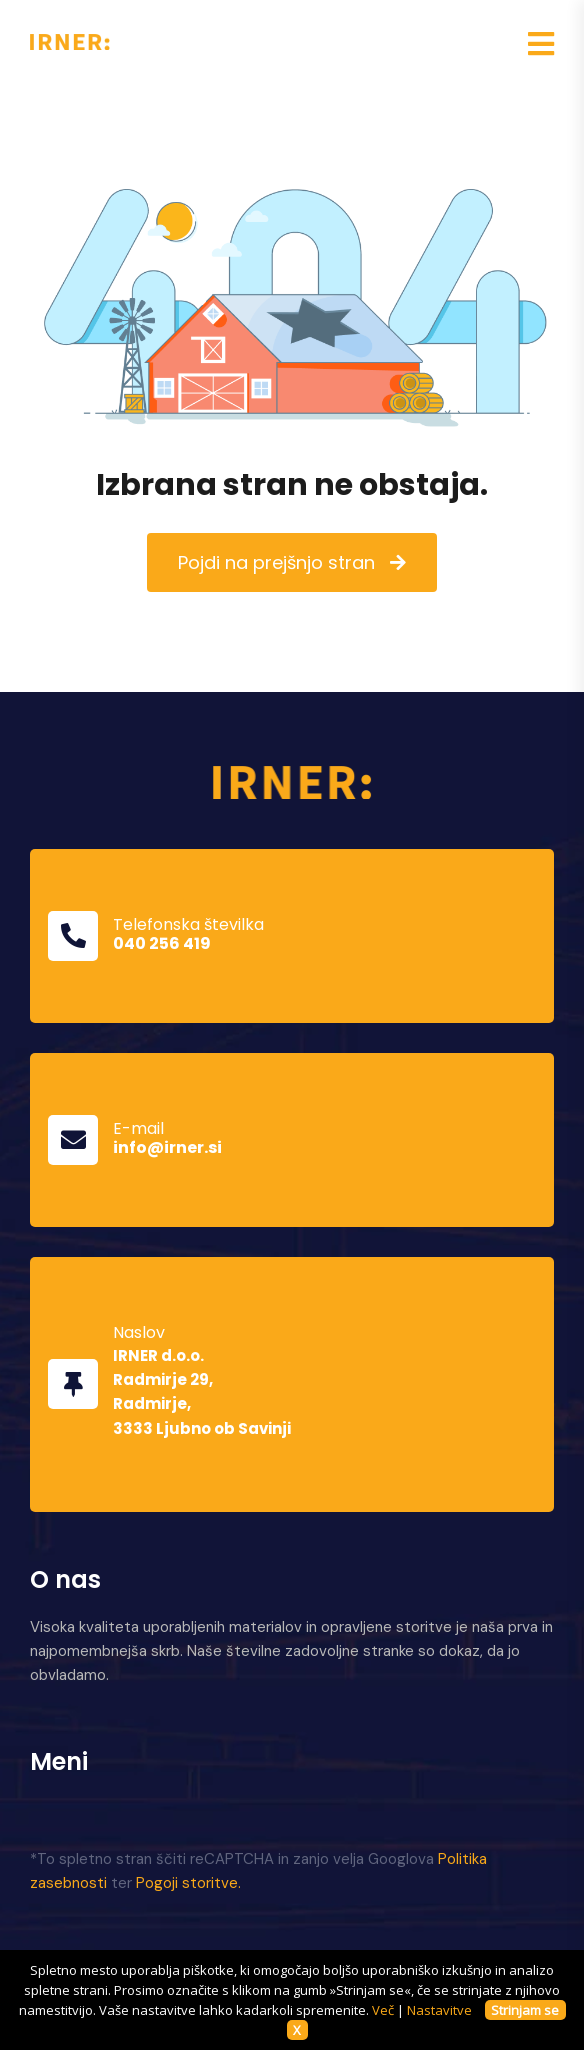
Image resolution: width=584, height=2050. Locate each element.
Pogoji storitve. (188, 1883)
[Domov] (292, 781)
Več (383, 2010)
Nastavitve (439, 2010)
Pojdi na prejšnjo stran (276, 562)
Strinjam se (525, 2010)
